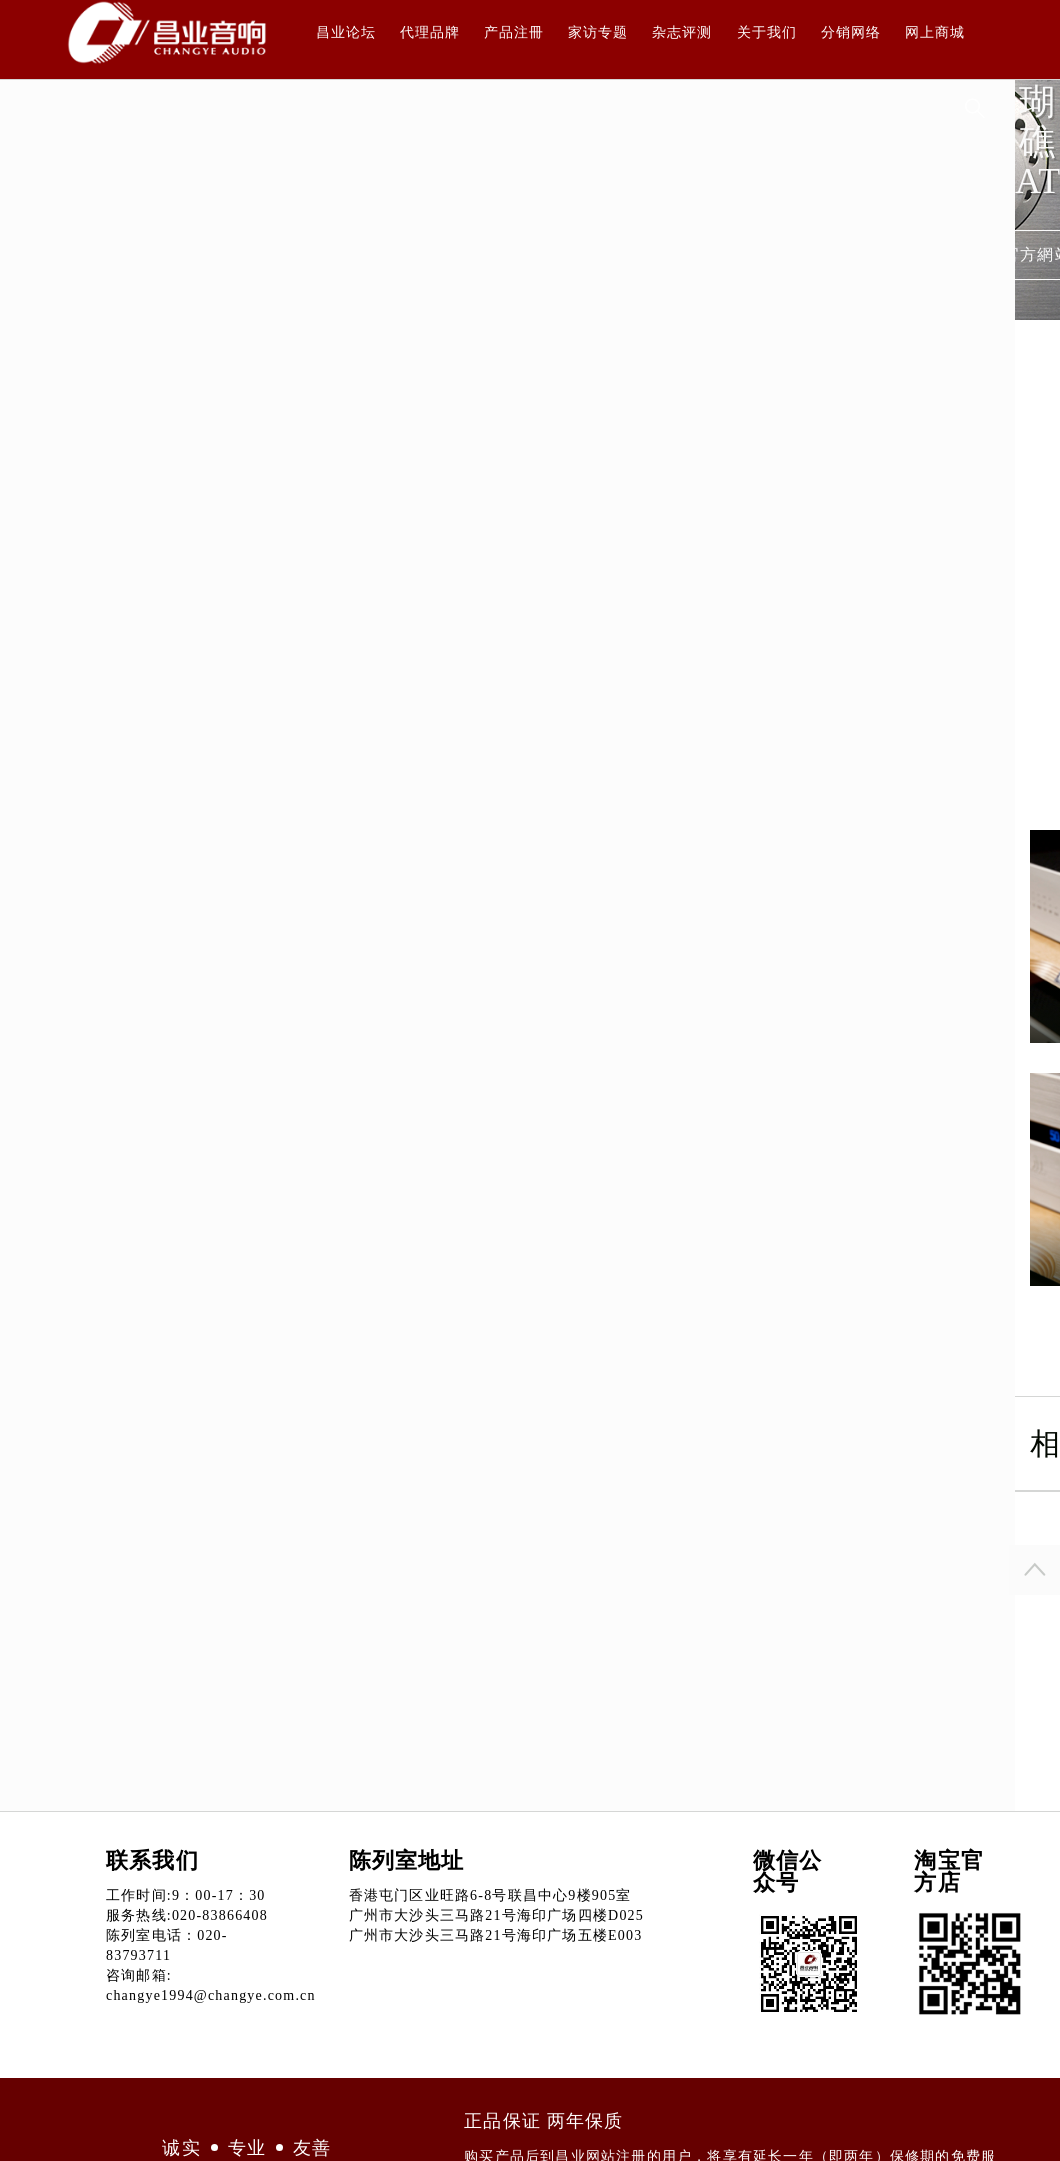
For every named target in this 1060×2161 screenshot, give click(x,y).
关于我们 (767, 32)
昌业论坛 (346, 32)
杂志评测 (682, 32)
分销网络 (851, 32)
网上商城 (935, 32)
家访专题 (598, 32)
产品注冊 (514, 32)
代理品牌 (430, 32)
